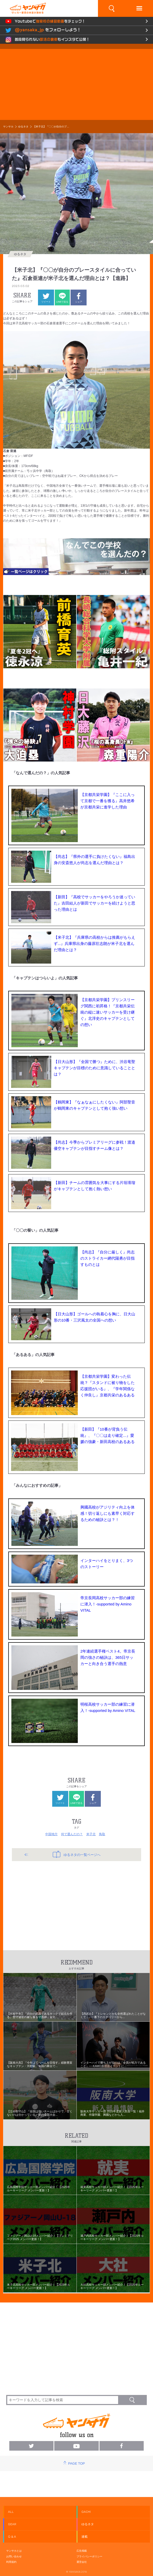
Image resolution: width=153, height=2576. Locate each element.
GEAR (12, 2524)
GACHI (86, 2512)
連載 (84, 2536)
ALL (11, 2512)
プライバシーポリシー (89, 2556)
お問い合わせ (14, 2556)
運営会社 (81, 2561)
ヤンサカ (8, 126)
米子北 (91, 1834)
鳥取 (102, 1834)
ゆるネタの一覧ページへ (77, 1854)
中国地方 (51, 1834)
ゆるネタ (23, 126)
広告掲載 (81, 2550)
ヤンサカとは (14, 2550)
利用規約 (11, 2561)
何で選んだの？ (72, 1834)
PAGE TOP (76, 2463)
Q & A (12, 2536)
